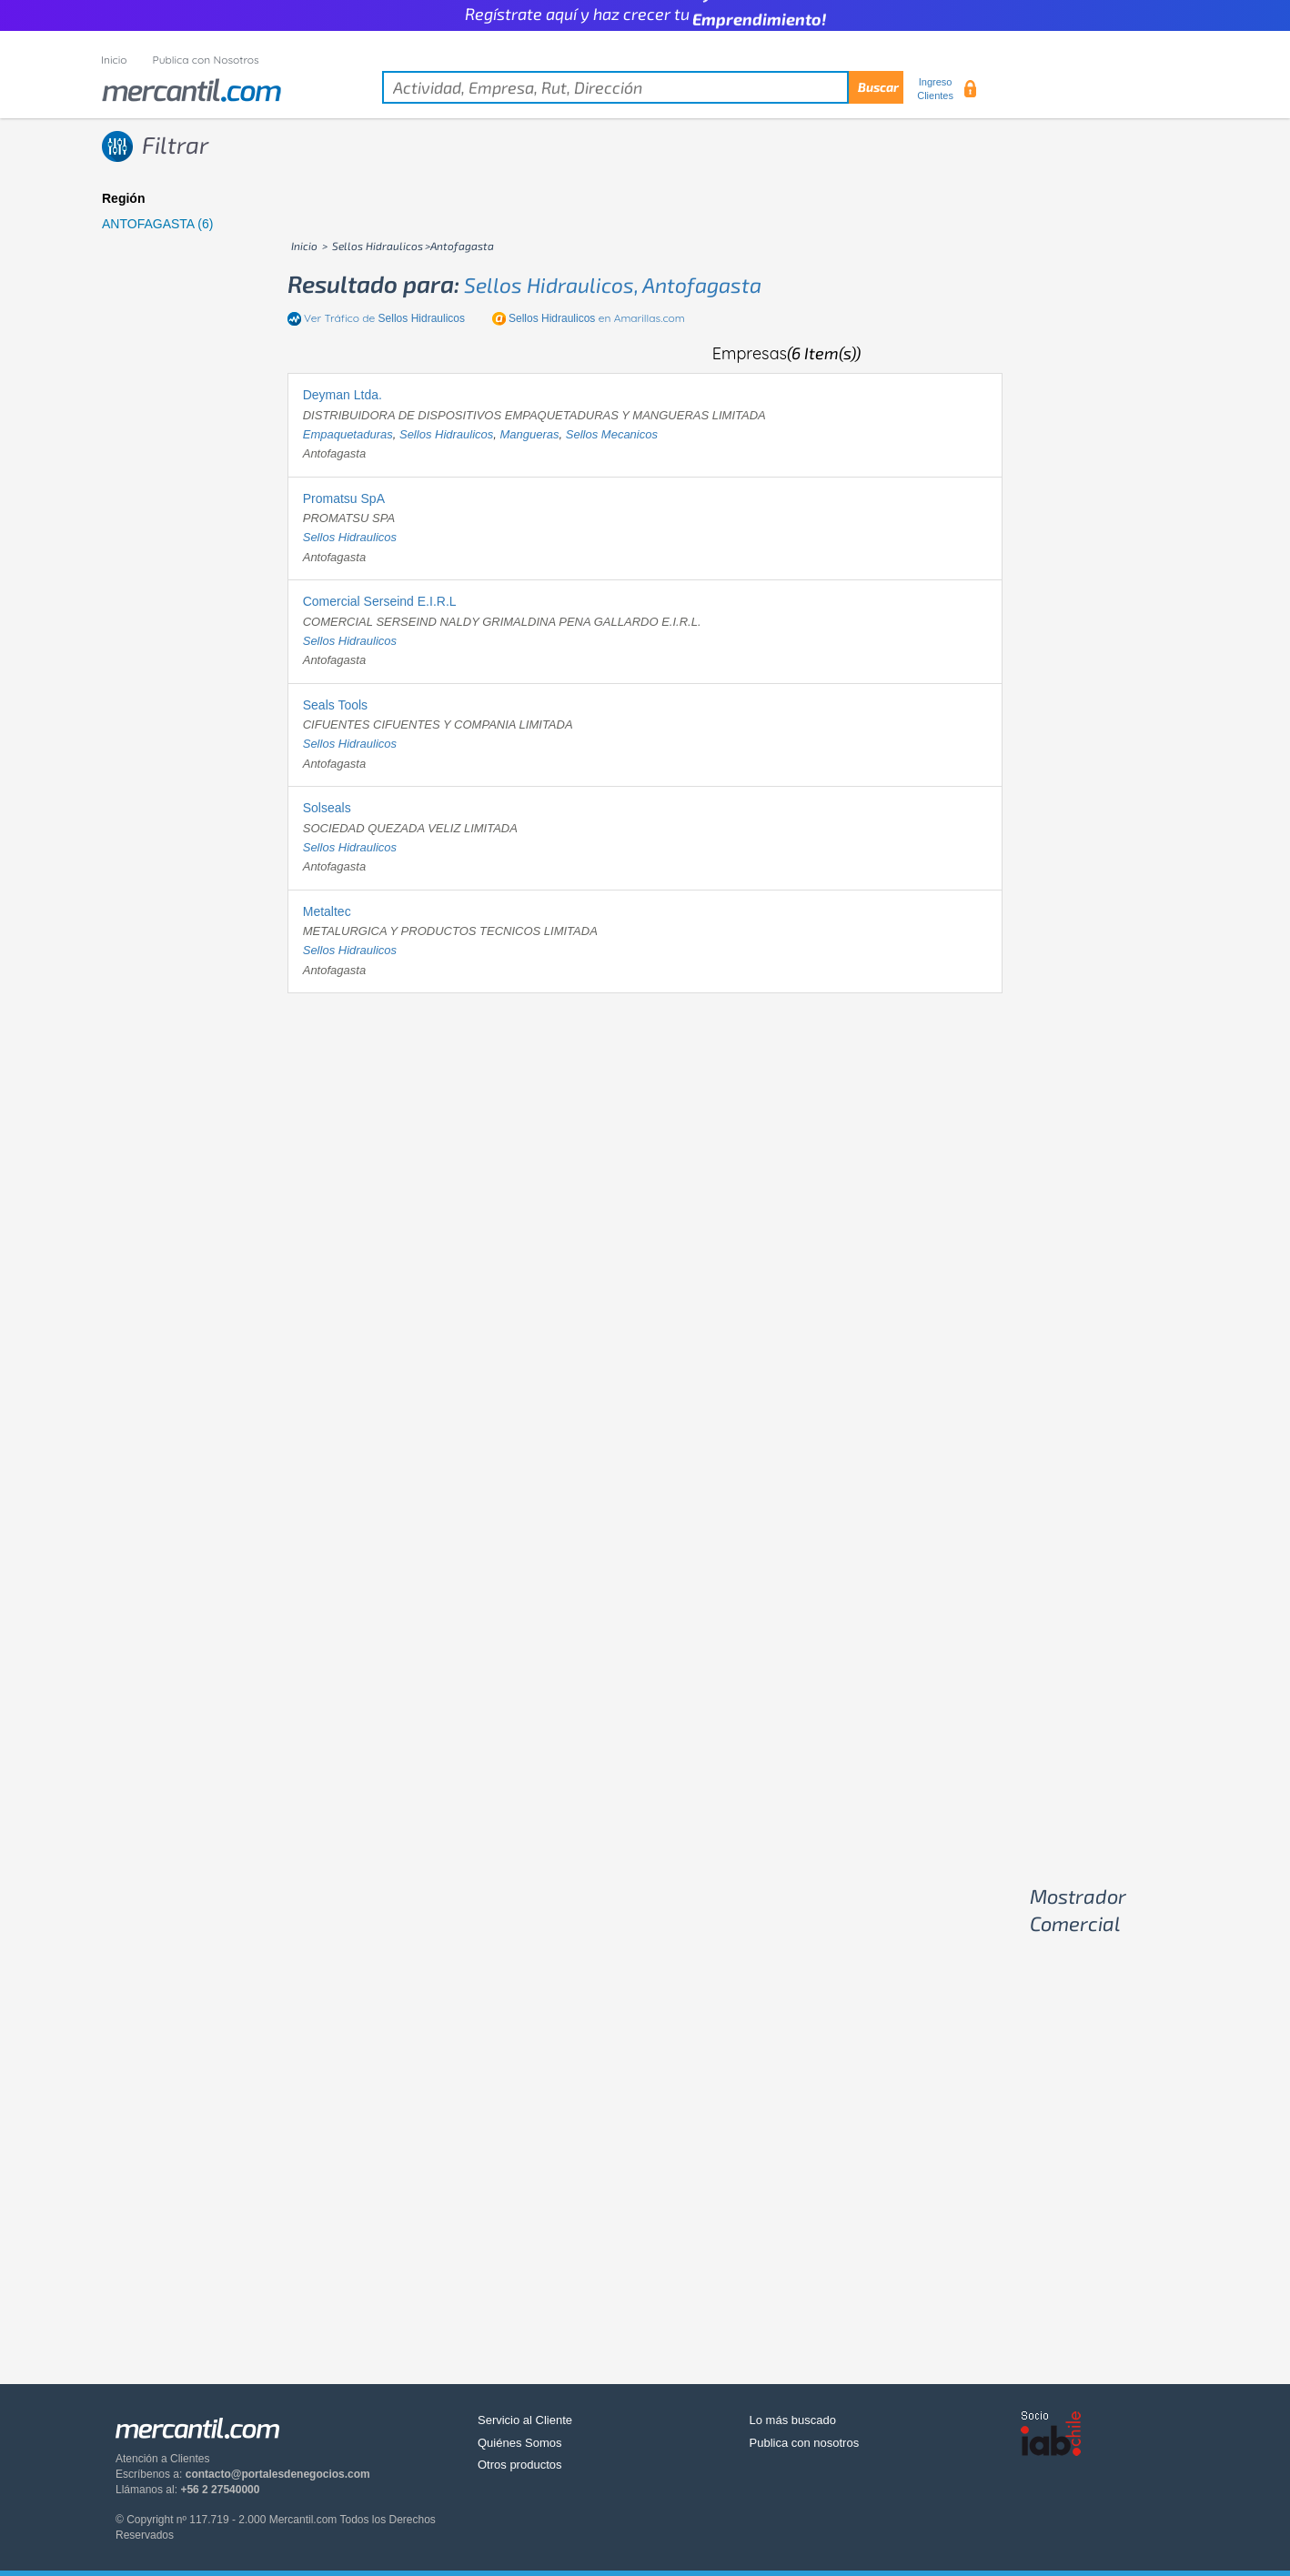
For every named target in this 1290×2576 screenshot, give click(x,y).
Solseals (327, 807)
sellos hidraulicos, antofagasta (612, 284)
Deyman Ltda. (342, 394)
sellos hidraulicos (446, 434)
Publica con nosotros (805, 2443)
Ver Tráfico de (384, 318)
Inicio (114, 59)
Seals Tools (335, 705)
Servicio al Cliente (525, 2420)
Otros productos (520, 2464)
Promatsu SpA (344, 498)
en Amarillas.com (597, 318)
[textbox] (642, 87)
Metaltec (327, 911)
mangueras (529, 434)
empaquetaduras (348, 434)
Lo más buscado (793, 2420)
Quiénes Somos (520, 2443)
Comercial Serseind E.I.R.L (380, 601)
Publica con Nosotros (206, 59)
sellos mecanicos (612, 434)
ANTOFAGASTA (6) (157, 223)
